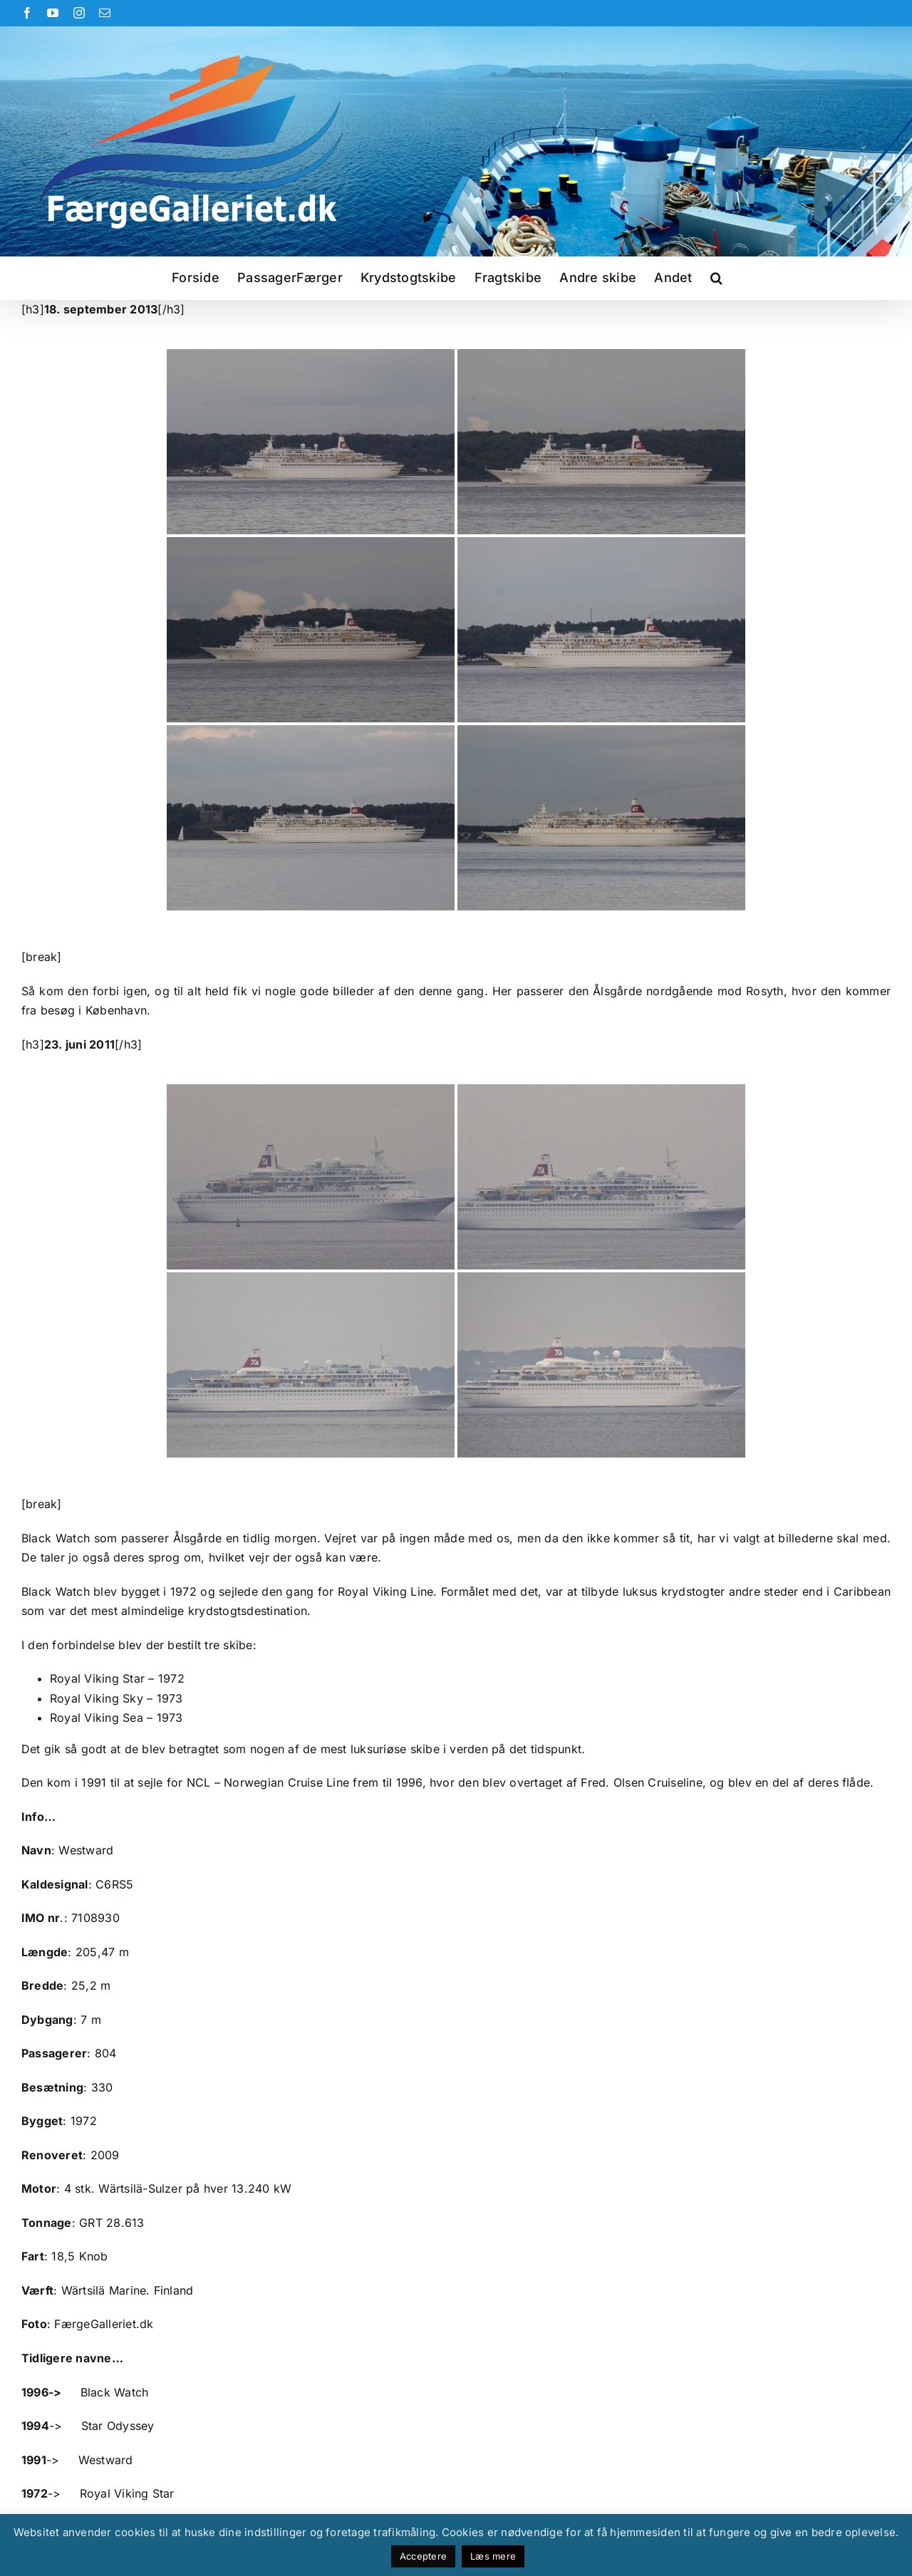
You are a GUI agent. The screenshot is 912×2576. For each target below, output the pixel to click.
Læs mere (493, 2556)
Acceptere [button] (423, 2556)
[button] (716, 277)
